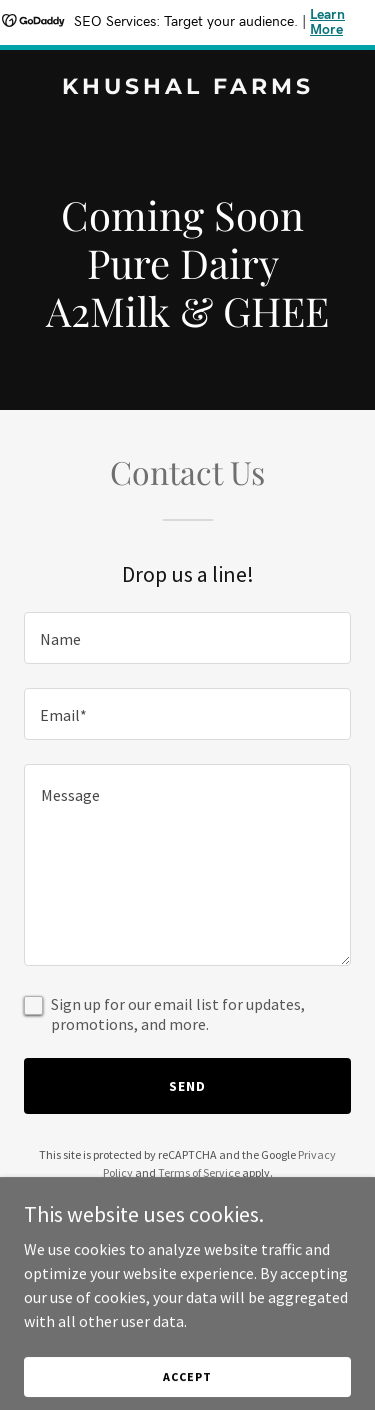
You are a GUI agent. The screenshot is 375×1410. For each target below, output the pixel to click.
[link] (187, 88)
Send (187, 1086)
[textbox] (187, 638)
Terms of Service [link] (199, 1172)
